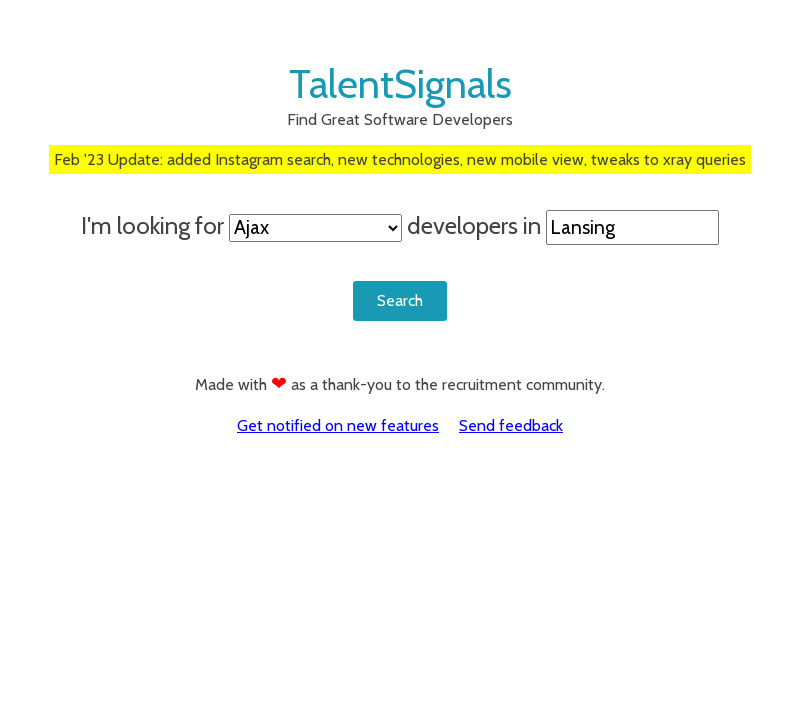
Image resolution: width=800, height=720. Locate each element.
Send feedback (511, 425)
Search (400, 300)
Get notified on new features (338, 425)
